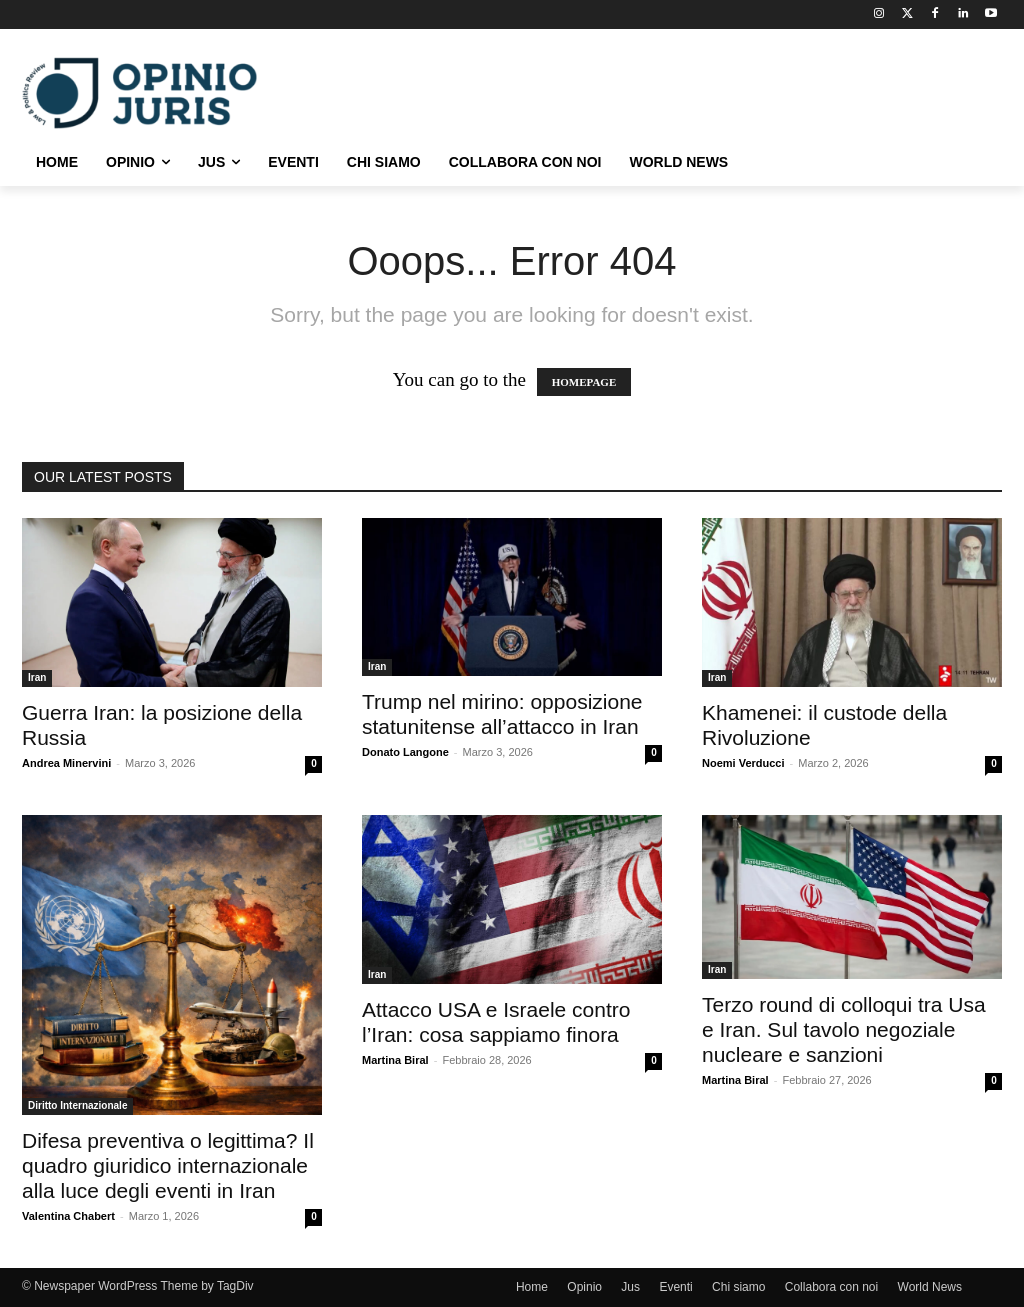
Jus (630, 1287)
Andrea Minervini (66, 763)
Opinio (584, 1287)
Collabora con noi (831, 1287)
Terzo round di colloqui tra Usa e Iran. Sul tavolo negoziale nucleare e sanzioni (844, 1029)
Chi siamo (738, 1287)
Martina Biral (395, 1060)
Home (532, 1287)
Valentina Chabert (68, 1216)
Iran (37, 677)
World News (930, 1287)
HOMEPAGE (584, 382)
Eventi (675, 1287)
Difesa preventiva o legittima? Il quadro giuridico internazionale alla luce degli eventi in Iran (168, 1165)
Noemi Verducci (743, 763)
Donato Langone (405, 752)
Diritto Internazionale (77, 1105)
